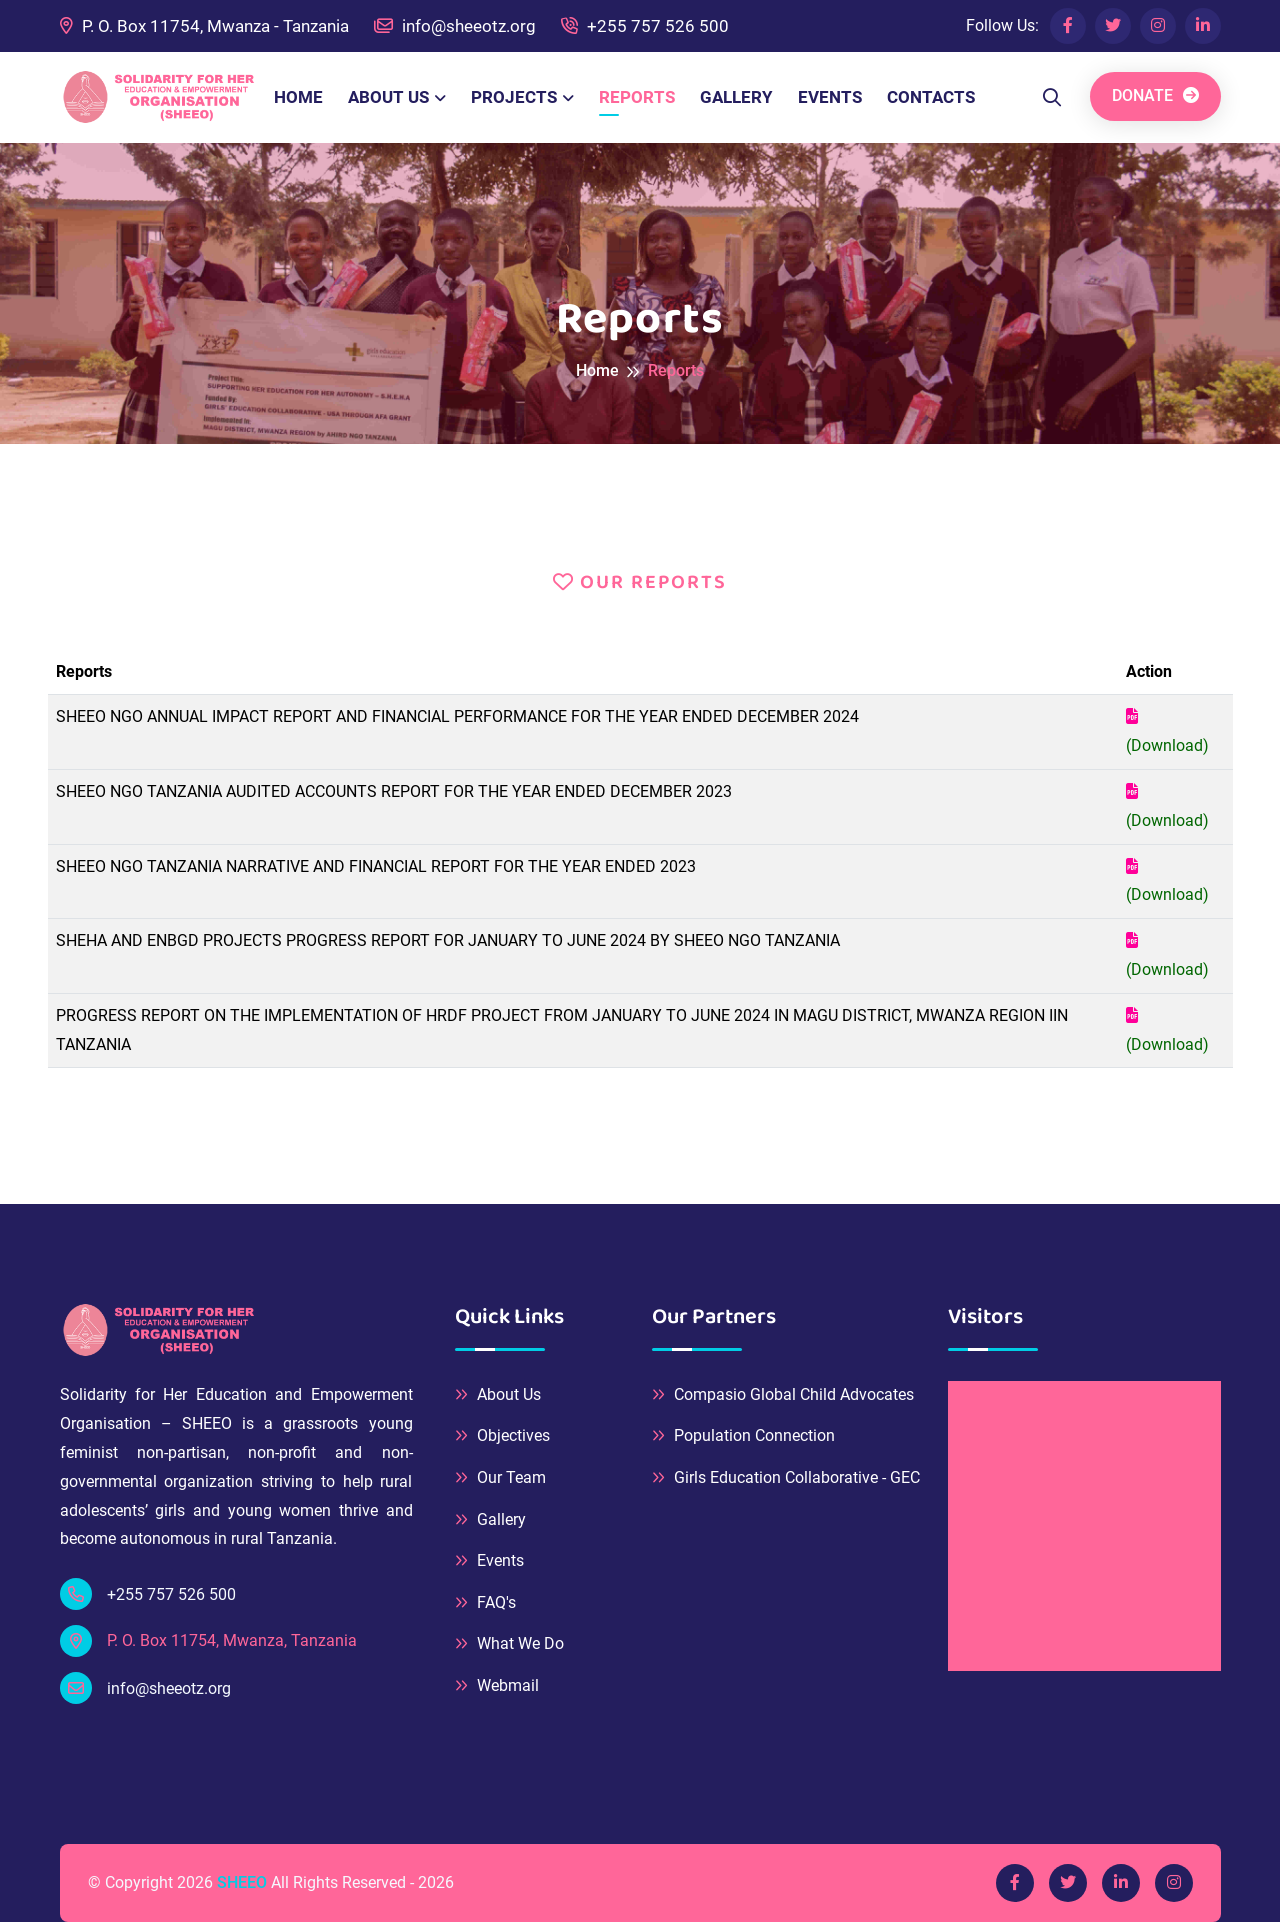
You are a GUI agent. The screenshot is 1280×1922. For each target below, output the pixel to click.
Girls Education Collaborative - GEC (786, 1477)
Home (597, 370)
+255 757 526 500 (645, 26)
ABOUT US (388, 97)
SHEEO (242, 1882)
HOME (298, 97)
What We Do (509, 1643)
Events (489, 1560)
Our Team (500, 1477)
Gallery (490, 1519)
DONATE (1155, 95)
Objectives (502, 1435)
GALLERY (736, 97)
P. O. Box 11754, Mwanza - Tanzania (204, 26)
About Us (498, 1394)
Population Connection (743, 1435)
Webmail (497, 1685)
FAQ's (485, 1602)
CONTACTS (931, 97)
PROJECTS (514, 97)
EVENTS (830, 97)
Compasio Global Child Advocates (783, 1394)
